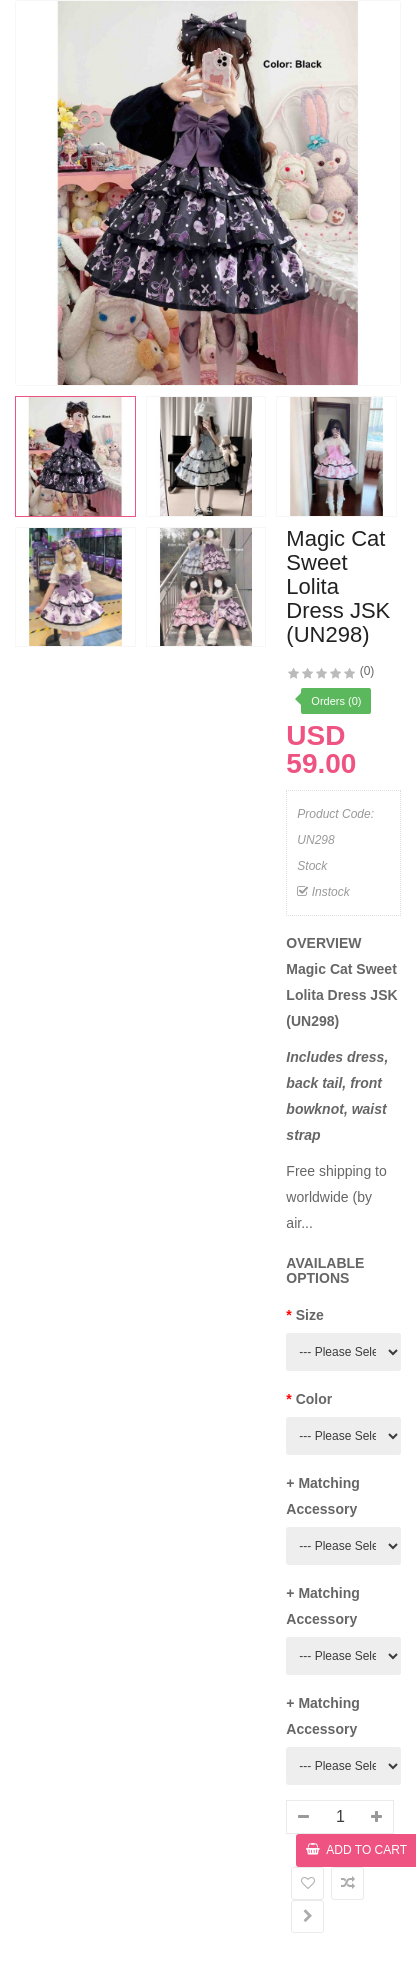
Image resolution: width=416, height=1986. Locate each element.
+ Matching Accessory (323, 1496)
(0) (367, 671)
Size (310, 1315)
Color (314, 1399)
